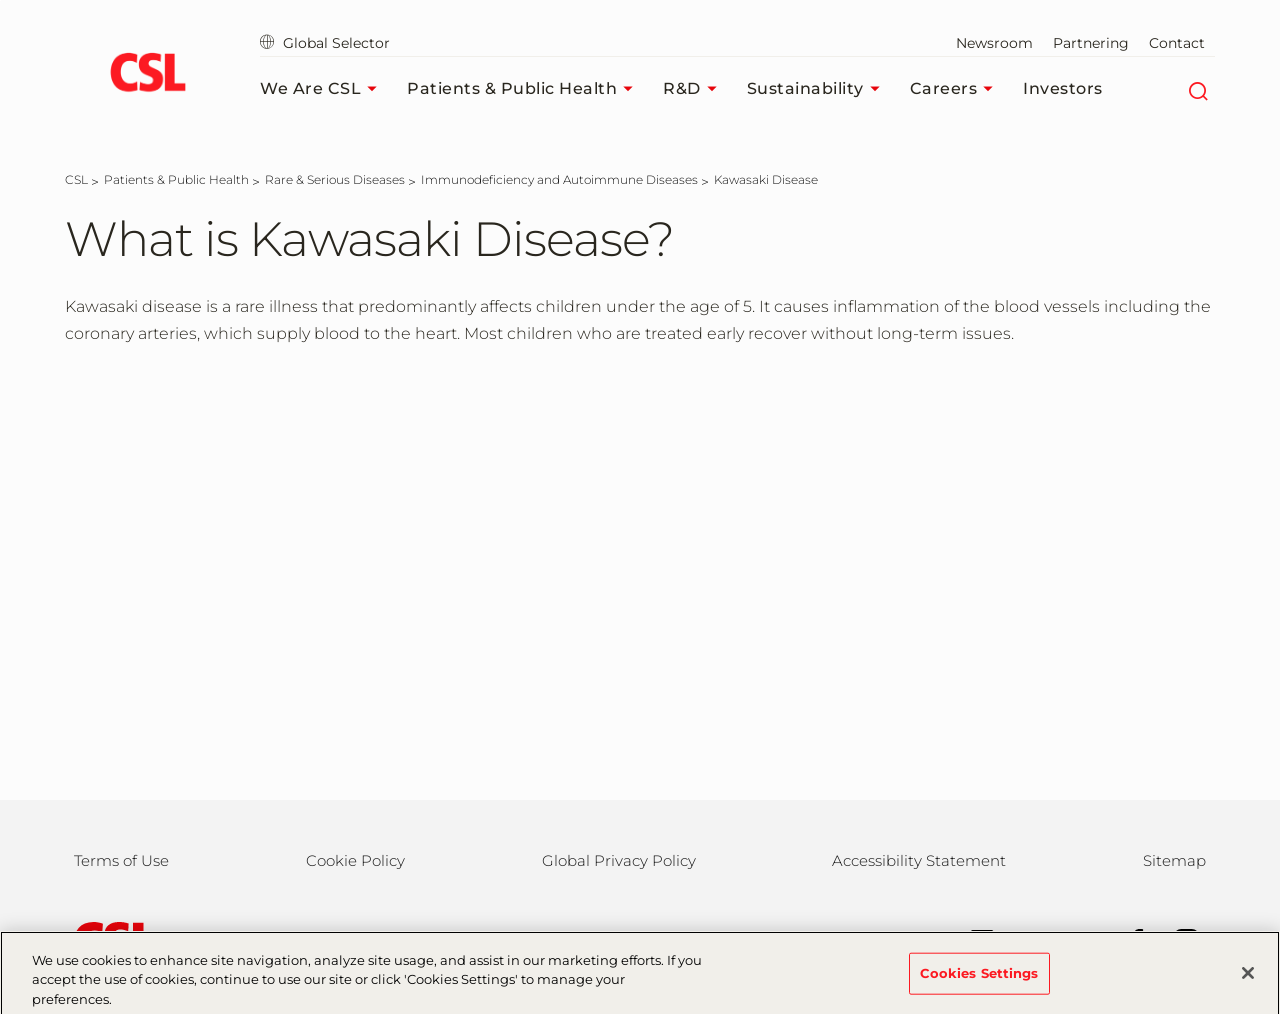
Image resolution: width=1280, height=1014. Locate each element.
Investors (1063, 88)
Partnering (1091, 43)
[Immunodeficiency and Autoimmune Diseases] (559, 179)
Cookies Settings (979, 979)
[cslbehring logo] (147, 75)
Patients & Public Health (525, 89)
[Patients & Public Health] (176, 179)
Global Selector (325, 43)
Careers (957, 89)
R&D (695, 89)
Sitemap (1174, 860)
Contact (1177, 43)
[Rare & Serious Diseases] (335, 179)
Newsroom (994, 43)
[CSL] (76, 179)
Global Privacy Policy (619, 860)
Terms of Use (121, 860)
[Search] (1197, 89)
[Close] (1248, 979)
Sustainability (818, 89)
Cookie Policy (355, 860)
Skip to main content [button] (0, 0)
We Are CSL (323, 89)
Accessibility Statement (919, 860)
